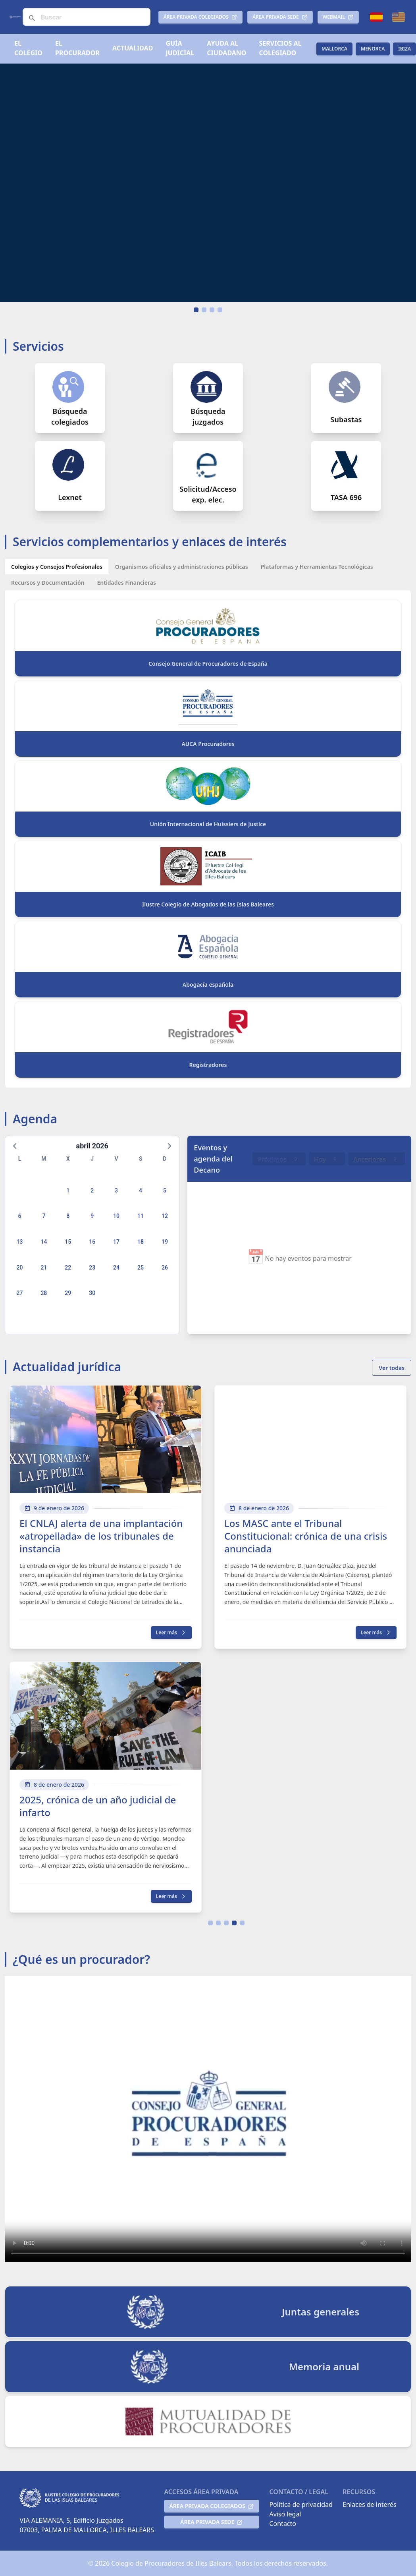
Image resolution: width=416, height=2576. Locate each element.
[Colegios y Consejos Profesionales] (57, 566)
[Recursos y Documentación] (48, 582)
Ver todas (391, 1368)
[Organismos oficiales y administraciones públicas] (181, 566)
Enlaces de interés (369, 2504)
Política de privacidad (301, 2504)
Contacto (282, 2523)
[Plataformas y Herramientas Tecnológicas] (316, 566)
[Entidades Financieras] (126, 582)
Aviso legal (285, 2514)
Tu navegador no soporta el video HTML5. (208, 183)
